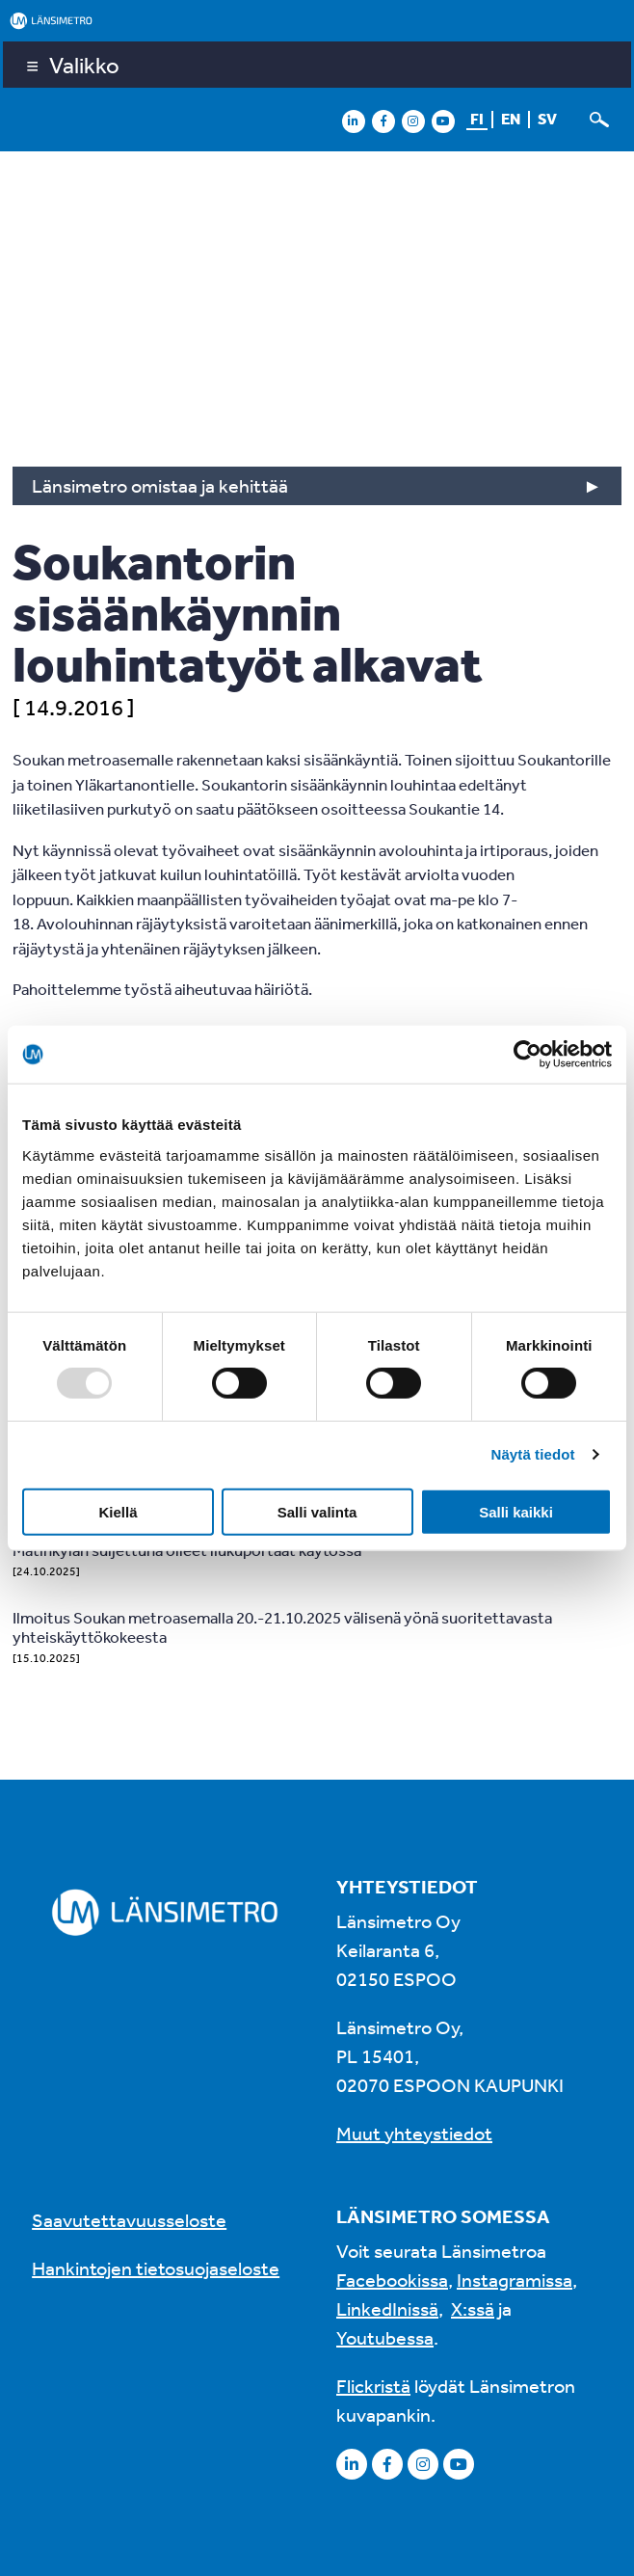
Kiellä (117, 1511)
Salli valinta (317, 1511)
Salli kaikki (516, 1511)
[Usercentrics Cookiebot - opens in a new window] (527, 1054)
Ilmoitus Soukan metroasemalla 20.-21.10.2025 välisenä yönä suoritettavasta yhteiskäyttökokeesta (282, 1627)
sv (547, 118)
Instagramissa (514, 2279)
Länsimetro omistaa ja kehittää (160, 485)
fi (477, 118)
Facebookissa (392, 2279)
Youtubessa (385, 2337)
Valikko (84, 64)
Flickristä (373, 2386)
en (510, 118)
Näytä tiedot (533, 1454)
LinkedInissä (387, 2308)
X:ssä (472, 2308)
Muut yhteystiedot (414, 2133)
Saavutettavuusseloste (129, 2220)
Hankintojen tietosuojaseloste (155, 2268)
